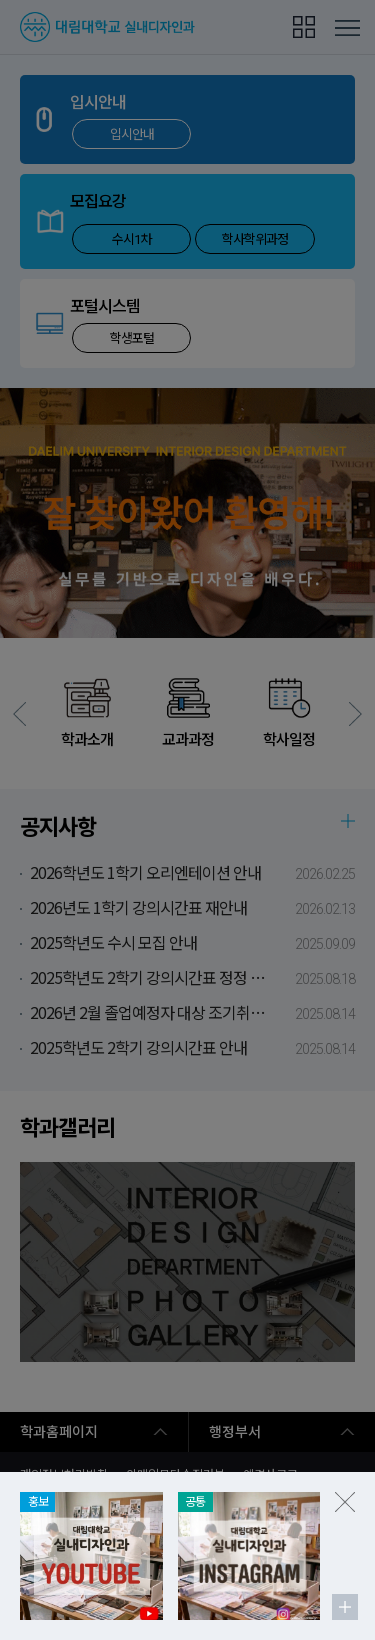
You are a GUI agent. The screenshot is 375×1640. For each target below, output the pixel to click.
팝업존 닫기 (345, 1502)
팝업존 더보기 (345, 1607)
